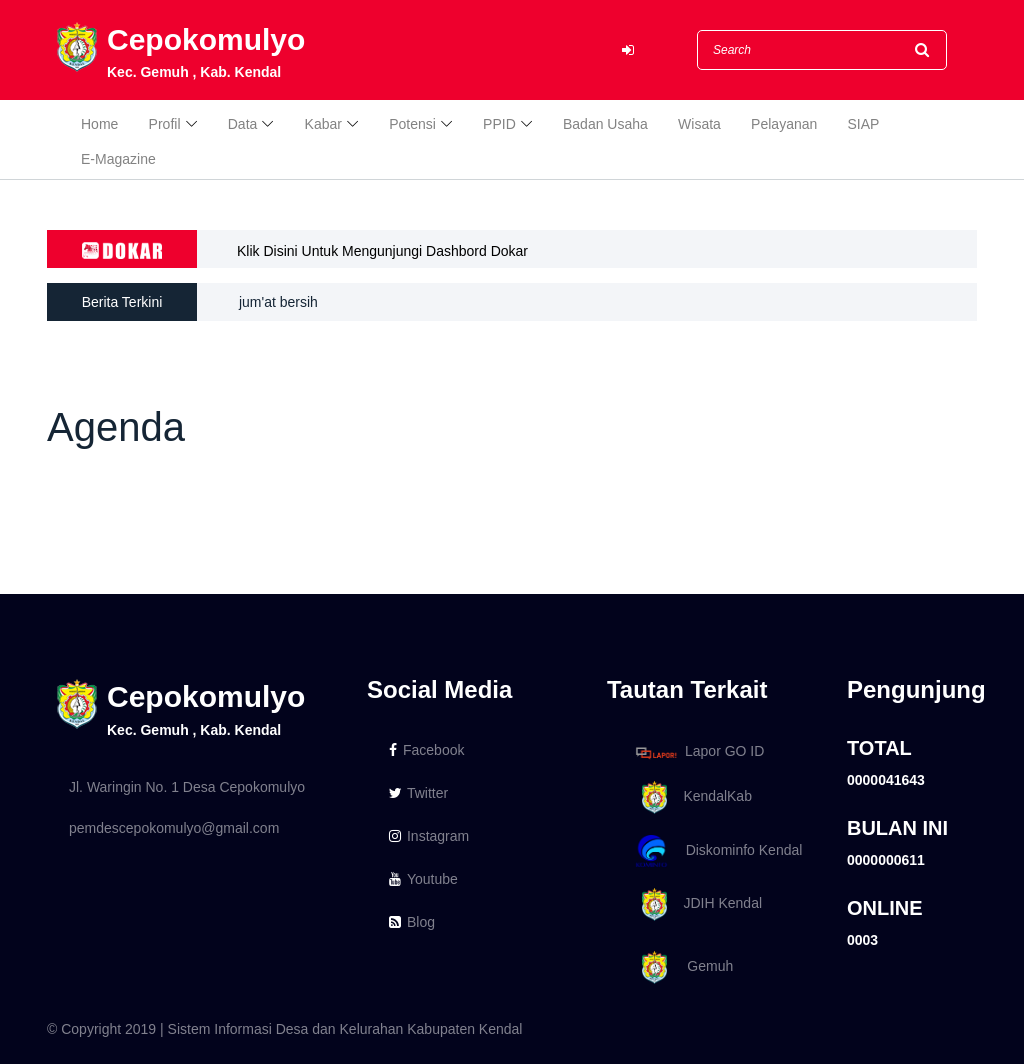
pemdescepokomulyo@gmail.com (174, 828)
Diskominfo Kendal (718, 851)
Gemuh (681, 967)
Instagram (429, 836)
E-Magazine (118, 159)
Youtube (423, 879)
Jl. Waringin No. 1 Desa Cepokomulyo (187, 787)
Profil (165, 124)
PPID (499, 124)
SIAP (864, 124)
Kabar (323, 124)
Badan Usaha (605, 124)
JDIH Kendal (695, 904)
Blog (412, 922)
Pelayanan (784, 124)
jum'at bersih (278, 302)
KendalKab (690, 797)
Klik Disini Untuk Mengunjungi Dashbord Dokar (382, 251)
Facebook (426, 750)
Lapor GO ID (699, 752)
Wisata (699, 124)
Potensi (412, 124)
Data (243, 124)
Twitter (418, 793)
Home (99, 124)
